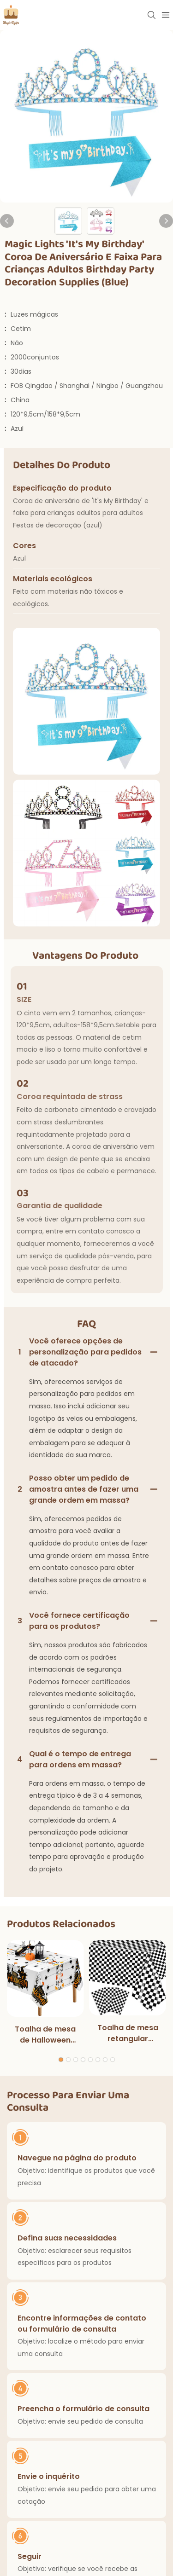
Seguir (30, 2556)
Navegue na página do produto (77, 2158)
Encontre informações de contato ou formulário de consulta (82, 2323)
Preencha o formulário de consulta (83, 2408)
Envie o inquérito (49, 2476)
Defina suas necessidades (67, 2237)
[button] (61, 2059)
